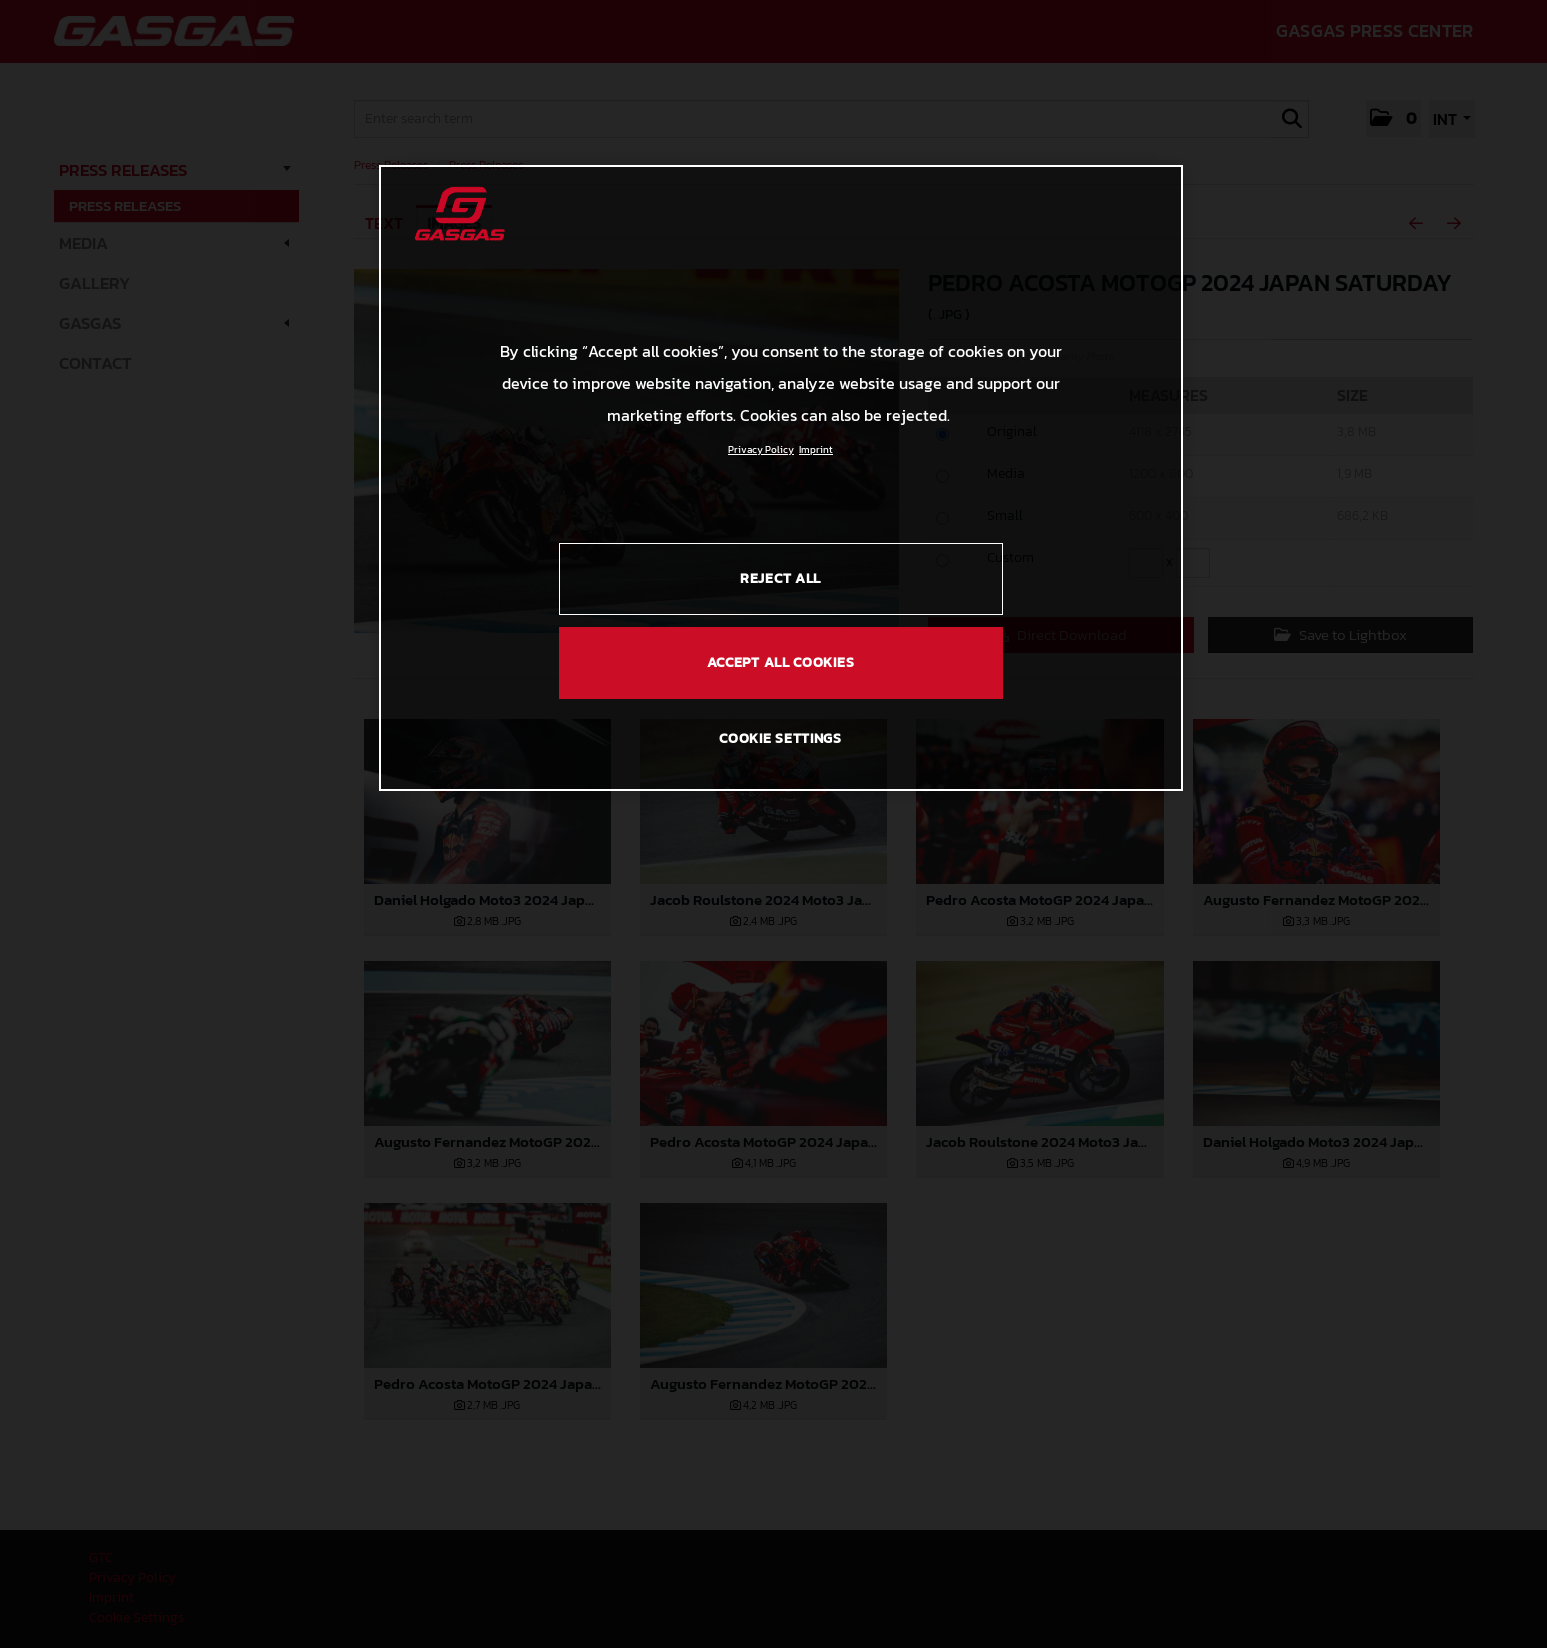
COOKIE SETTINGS (780, 738)
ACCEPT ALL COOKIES (781, 662)
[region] (781, 478)
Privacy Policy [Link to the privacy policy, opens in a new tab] (761, 449)
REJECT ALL (780, 578)
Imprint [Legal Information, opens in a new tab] (816, 449)
